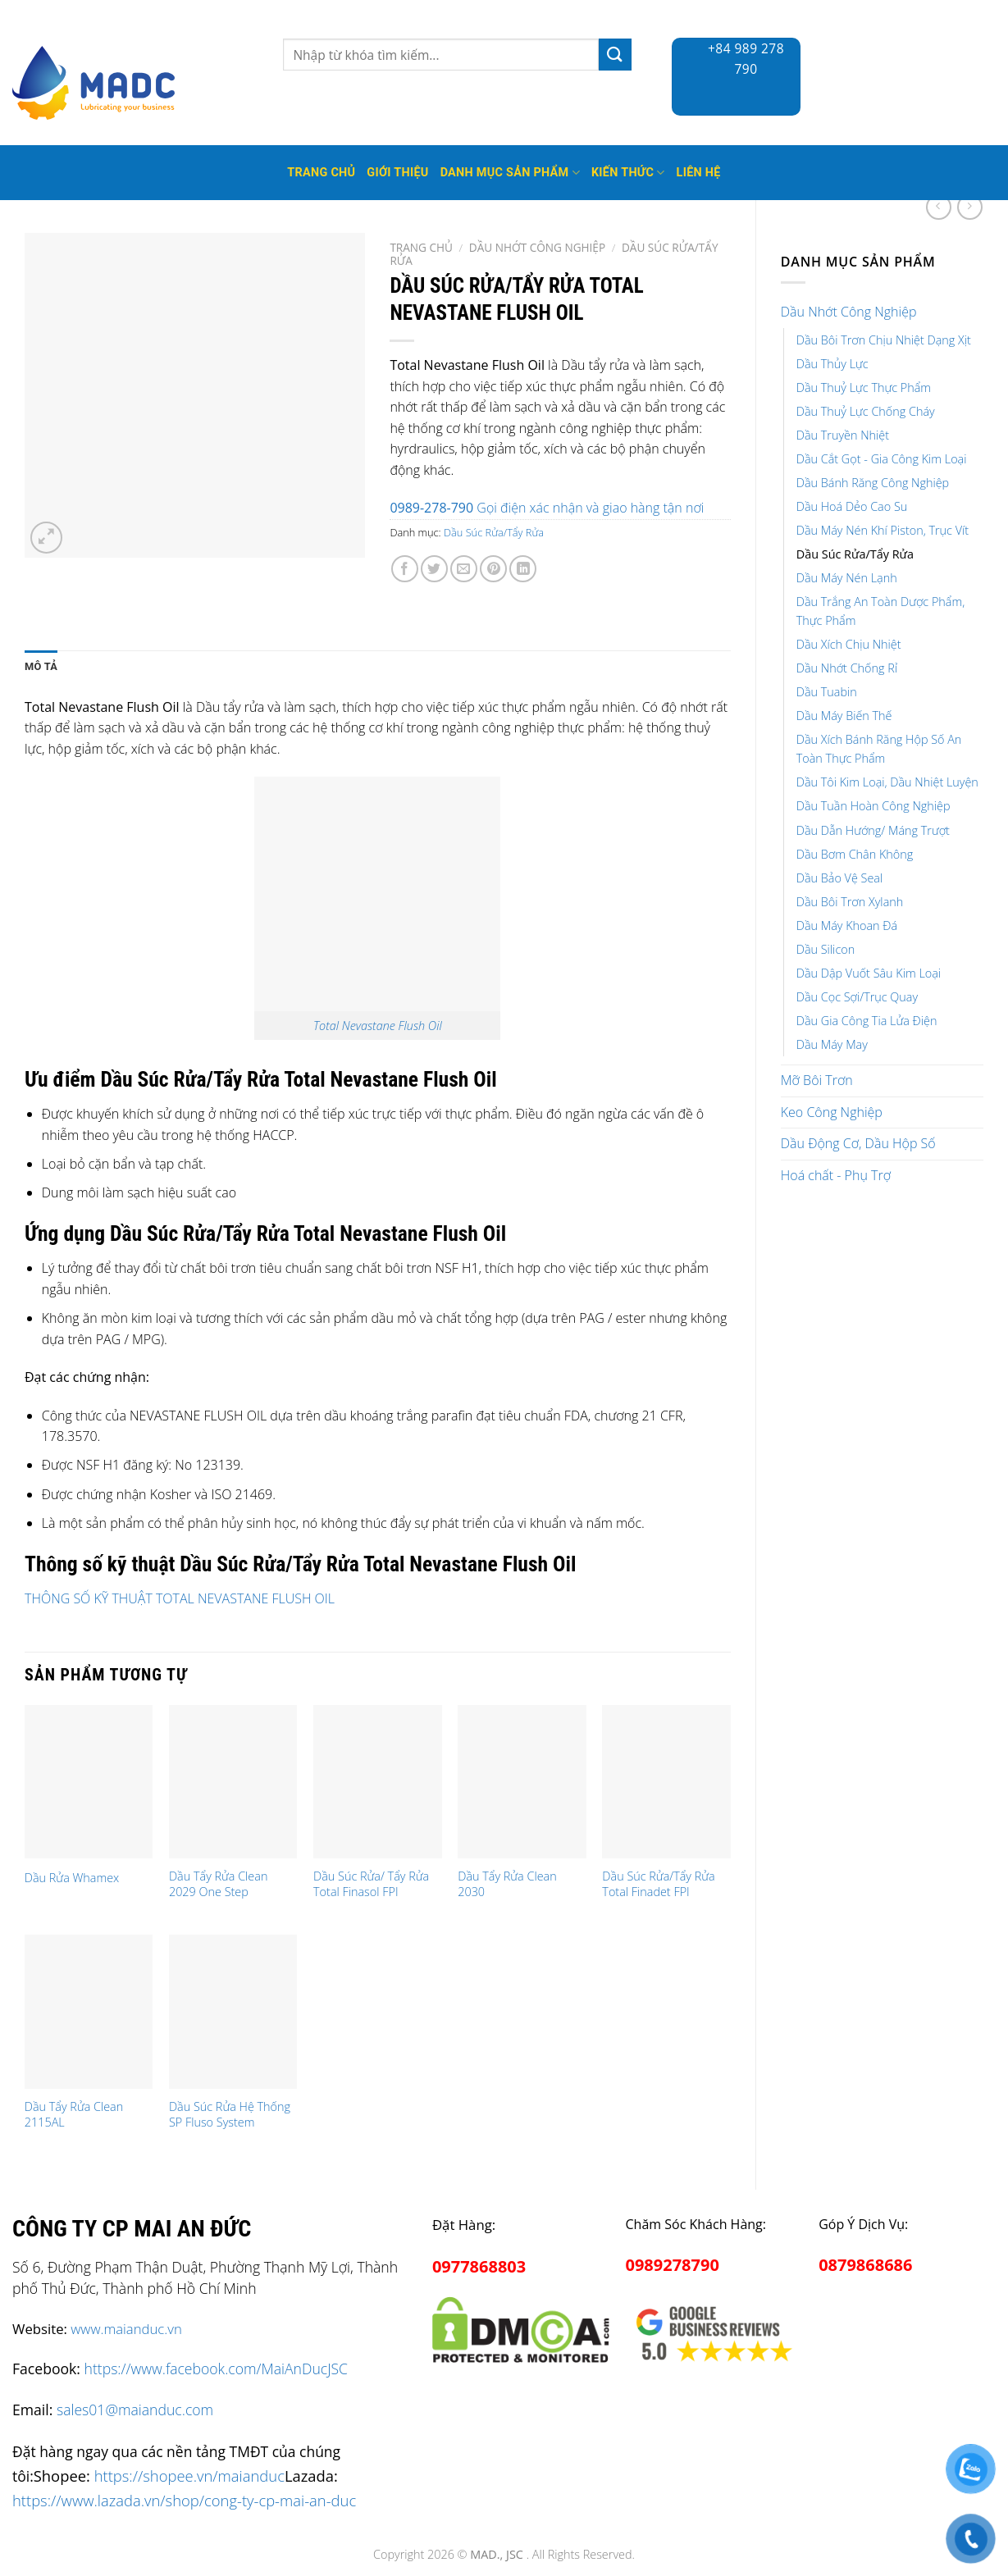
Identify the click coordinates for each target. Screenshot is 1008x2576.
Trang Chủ (321, 173)
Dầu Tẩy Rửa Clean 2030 (507, 1884)
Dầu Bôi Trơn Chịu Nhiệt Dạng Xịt (883, 340)
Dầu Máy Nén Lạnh (846, 578)
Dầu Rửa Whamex (72, 1878)
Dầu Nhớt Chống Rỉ (846, 668)
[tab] (41, 666)
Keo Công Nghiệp (832, 1112)
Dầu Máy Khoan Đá (846, 925)
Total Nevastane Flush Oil (377, 1025)
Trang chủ (421, 247)
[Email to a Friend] (463, 568)
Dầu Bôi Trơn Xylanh (850, 902)
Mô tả (41, 666)
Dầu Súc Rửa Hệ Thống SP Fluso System (229, 2115)
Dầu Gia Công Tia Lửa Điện (866, 1020)
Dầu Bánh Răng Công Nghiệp (872, 482)
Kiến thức (628, 172)
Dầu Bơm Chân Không (854, 854)
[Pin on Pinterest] (493, 568)
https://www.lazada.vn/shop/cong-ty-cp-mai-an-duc (184, 2500)
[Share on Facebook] (404, 568)
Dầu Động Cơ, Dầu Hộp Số (858, 1143)
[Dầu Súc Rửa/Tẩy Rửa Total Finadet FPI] (666, 1782)
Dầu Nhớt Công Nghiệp (849, 312)
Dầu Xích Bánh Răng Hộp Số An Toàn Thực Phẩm (879, 749)
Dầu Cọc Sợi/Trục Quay (857, 997)
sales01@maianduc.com (135, 2409)
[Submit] (615, 55)
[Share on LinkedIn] (522, 568)
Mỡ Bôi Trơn (817, 1080)
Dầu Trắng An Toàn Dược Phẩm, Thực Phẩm (880, 611)
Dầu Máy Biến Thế (844, 715)
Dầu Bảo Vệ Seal (839, 878)
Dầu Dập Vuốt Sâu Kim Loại (868, 973)
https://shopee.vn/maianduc (189, 2475)
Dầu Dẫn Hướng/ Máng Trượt (873, 830)
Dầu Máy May (832, 1044)
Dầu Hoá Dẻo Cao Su (852, 506)
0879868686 (865, 2265)
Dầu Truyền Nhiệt (842, 435)
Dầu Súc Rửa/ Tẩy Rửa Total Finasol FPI (371, 1884)
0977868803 (479, 2266)
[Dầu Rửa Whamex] (89, 1782)
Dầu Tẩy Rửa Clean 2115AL (74, 2115)
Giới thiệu (397, 173)
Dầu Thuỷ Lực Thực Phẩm (863, 387)
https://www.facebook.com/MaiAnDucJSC (216, 2368)
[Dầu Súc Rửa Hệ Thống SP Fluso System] (233, 2012)
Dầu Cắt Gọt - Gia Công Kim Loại (881, 459)
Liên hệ (699, 173)
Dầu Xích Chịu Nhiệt (848, 644)
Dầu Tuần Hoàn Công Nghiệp (873, 806)
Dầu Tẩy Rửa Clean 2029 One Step (218, 1884)
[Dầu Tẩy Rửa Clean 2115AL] (89, 2012)
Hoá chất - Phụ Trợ (836, 1175)
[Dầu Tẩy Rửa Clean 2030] (522, 1782)
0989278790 (672, 2265)
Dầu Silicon (825, 949)
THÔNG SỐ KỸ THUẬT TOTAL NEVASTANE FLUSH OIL (180, 1598)
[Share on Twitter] (434, 568)
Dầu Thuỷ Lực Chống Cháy (865, 411)
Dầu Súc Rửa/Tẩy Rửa (855, 554)
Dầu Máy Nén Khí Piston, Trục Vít (882, 530)
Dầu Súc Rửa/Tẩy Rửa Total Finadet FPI (658, 1884)
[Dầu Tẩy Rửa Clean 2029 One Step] (233, 1782)
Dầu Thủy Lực (832, 364)
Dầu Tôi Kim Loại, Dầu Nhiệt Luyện (887, 782)
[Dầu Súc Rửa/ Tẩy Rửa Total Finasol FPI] (377, 1782)
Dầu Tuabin (826, 692)
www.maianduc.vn (126, 2328)
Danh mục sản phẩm (510, 172)
